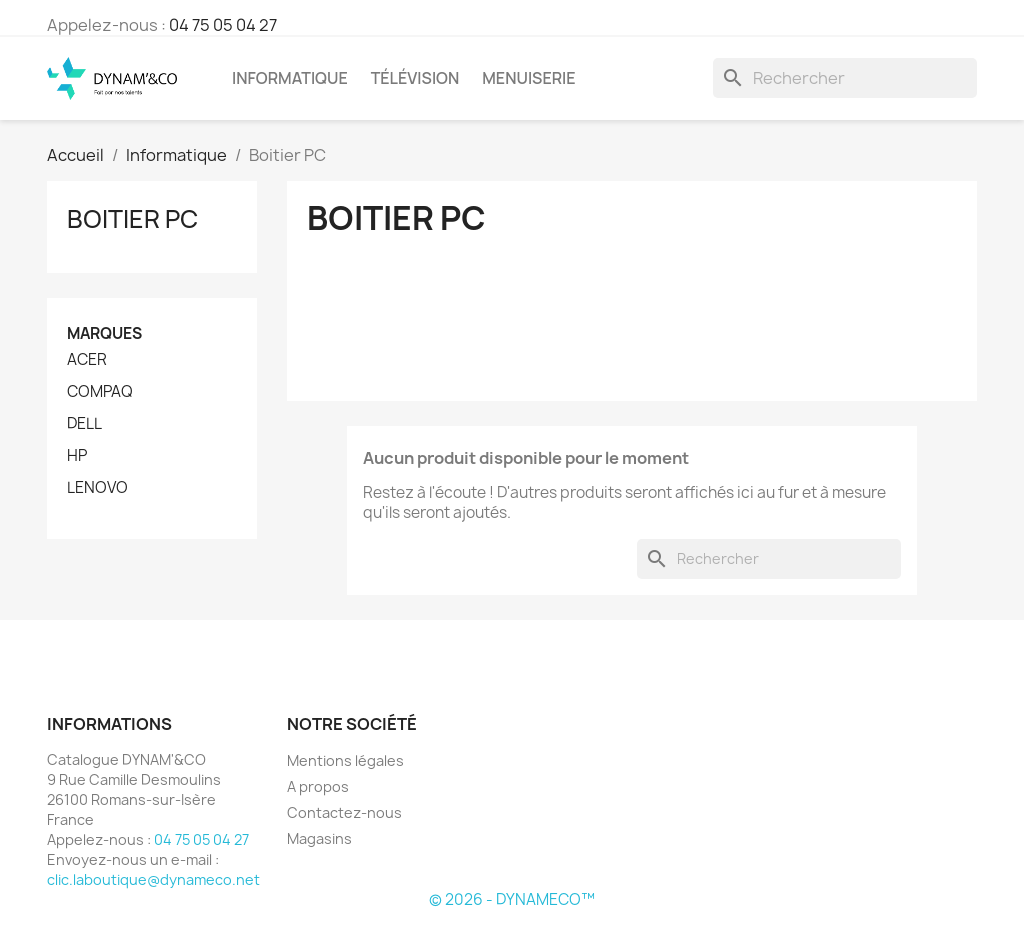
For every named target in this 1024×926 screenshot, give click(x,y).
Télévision (415, 78)
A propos (318, 786)
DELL (84, 424)
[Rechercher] (845, 78)
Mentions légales (345, 760)
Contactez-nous (344, 812)
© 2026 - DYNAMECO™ (512, 899)
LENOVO (97, 488)
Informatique (290, 78)
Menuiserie (528, 78)
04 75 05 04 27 (223, 25)
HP (77, 456)
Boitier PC (132, 219)
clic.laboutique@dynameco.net (153, 879)
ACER (87, 360)
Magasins (319, 838)
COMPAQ (100, 392)
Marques (104, 333)
